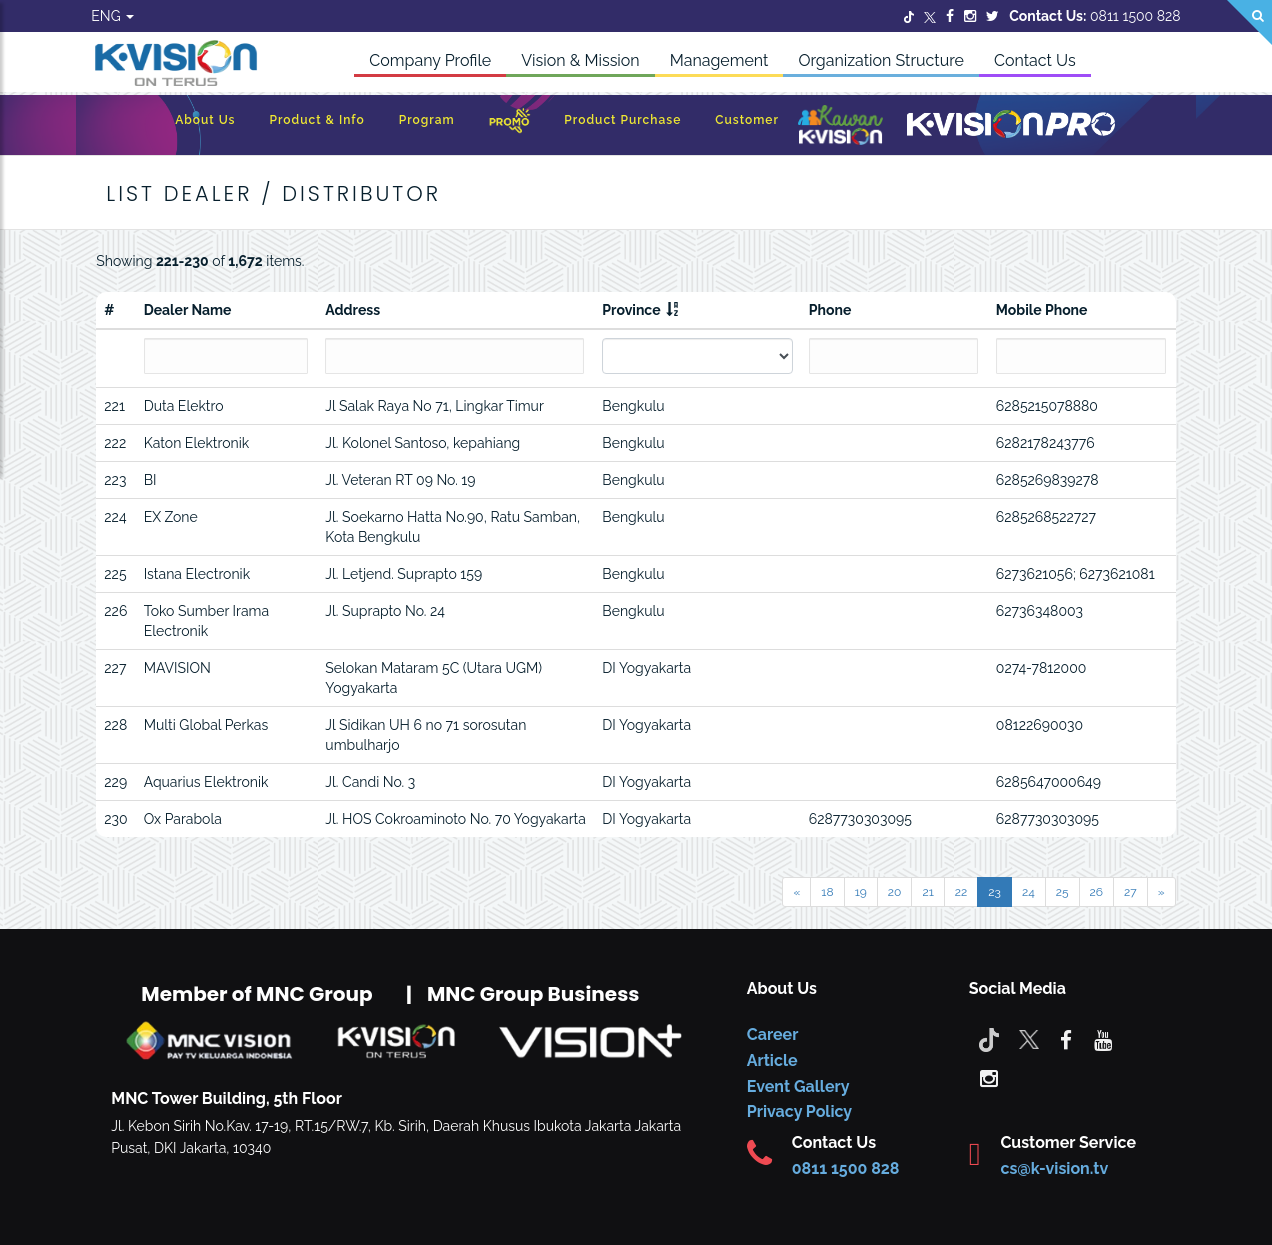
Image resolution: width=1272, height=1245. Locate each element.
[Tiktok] (989, 1039)
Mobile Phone (1042, 310)
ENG (112, 16)
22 (961, 892)
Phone (830, 310)
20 (895, 892)
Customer (747, 120)
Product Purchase (622, 120)
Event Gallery (798, 1086)
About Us (205, 120)
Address (352, 310)
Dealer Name (188, 310)
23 (994, 892)
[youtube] (1103, 1039)
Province (631, 310)
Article (772, 1060)
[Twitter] (909, 16)
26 (1097, 892)
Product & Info (316, 120)
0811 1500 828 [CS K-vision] (846, 1168)
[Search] (1249, 22)
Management (719, 60)
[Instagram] (970, 16)
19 (861, 892)
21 (927, 892)
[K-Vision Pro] (1011, 125)
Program (427, 120)
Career (773, 1034)
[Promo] (510, 125)
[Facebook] (950, 16)
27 (1130, 892)
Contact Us (1035, 60)
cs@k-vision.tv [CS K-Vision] (1054, 1168)
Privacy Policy (799, 1111)
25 (1062, 892)
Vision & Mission (580, 60)
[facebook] (1066, 1039)
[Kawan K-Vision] (840, 127)
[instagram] (989, 1077)
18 (827, 892)
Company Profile (430, 60)
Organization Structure (881, 60)
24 (1028, 892)
